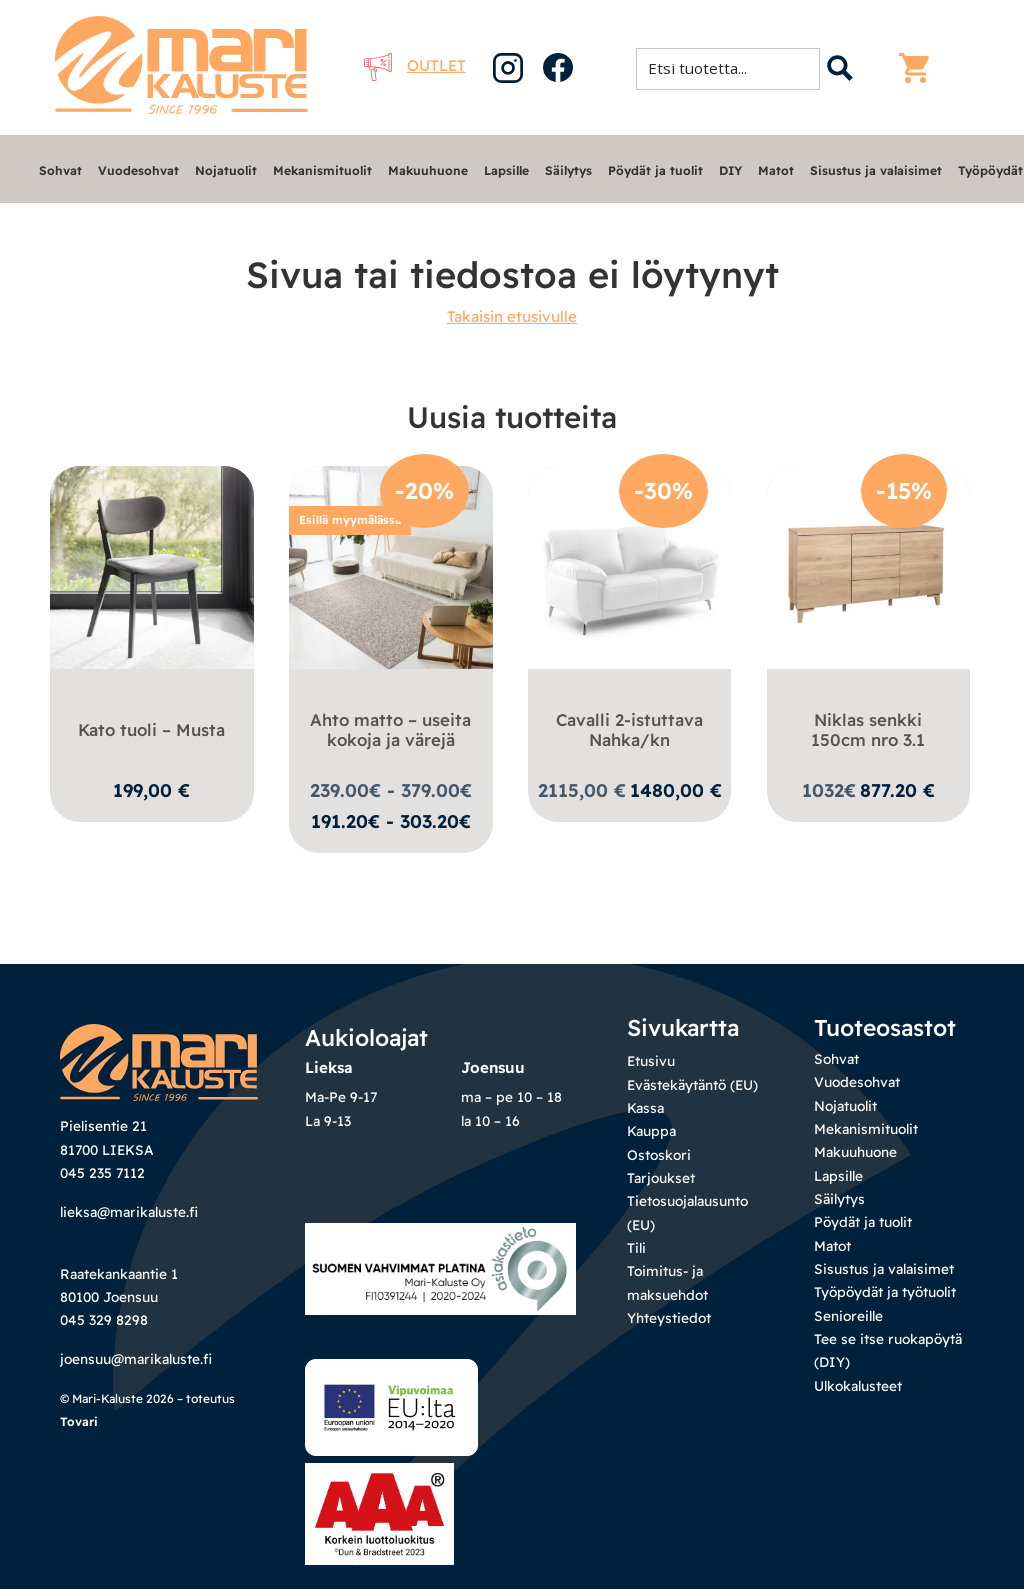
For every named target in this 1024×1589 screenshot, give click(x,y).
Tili (636, 1247)
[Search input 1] (734, 68)
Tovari (79, 1421)
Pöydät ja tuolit (655, 170)
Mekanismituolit (322, 170)
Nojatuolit (226, 170)
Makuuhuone (428, 170)
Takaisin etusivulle (512, 316)
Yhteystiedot (669, 1317)
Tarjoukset (661, 1177)
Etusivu (651, 1060)
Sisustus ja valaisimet (876, 170)
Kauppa (651, 1130)
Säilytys (568, 170)
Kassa (645, 1107)
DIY (730, 170)
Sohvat (60, 170)
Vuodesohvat (138, 170)
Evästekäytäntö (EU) (692, 1084)
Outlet (415, 65)
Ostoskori (659, 1154)
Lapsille (506, 170)
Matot (776, 170)
